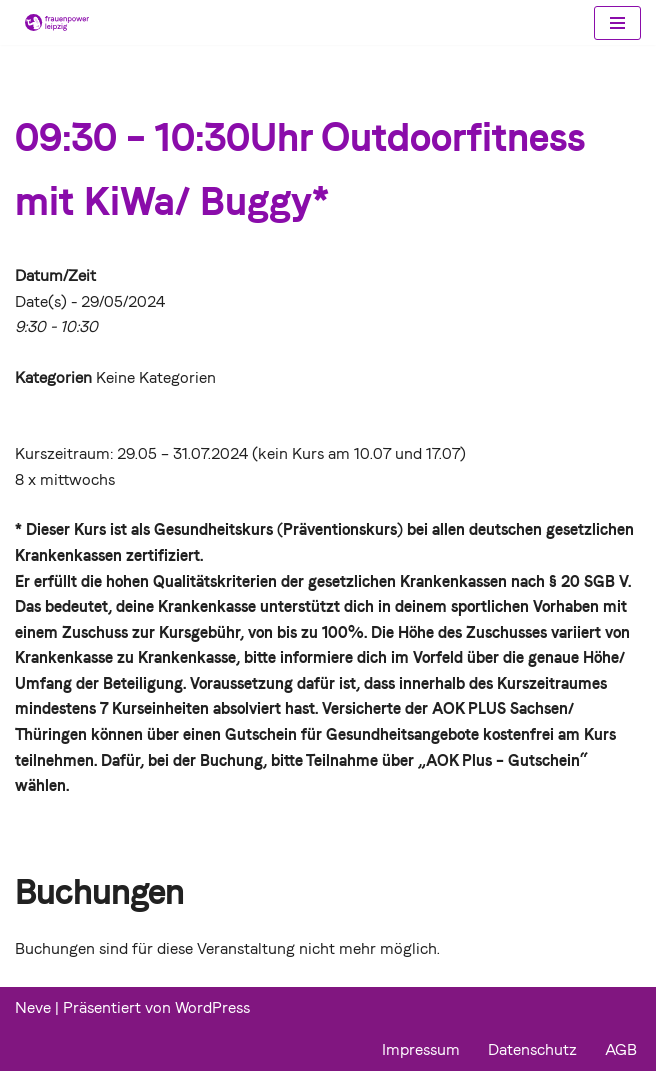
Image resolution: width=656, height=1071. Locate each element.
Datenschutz (532, 1049)
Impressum (421, 1049)
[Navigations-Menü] (617, 23)
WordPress (212, 1007)
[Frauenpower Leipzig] (52, 22)
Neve (33, 1007)
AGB (621, 1049)
